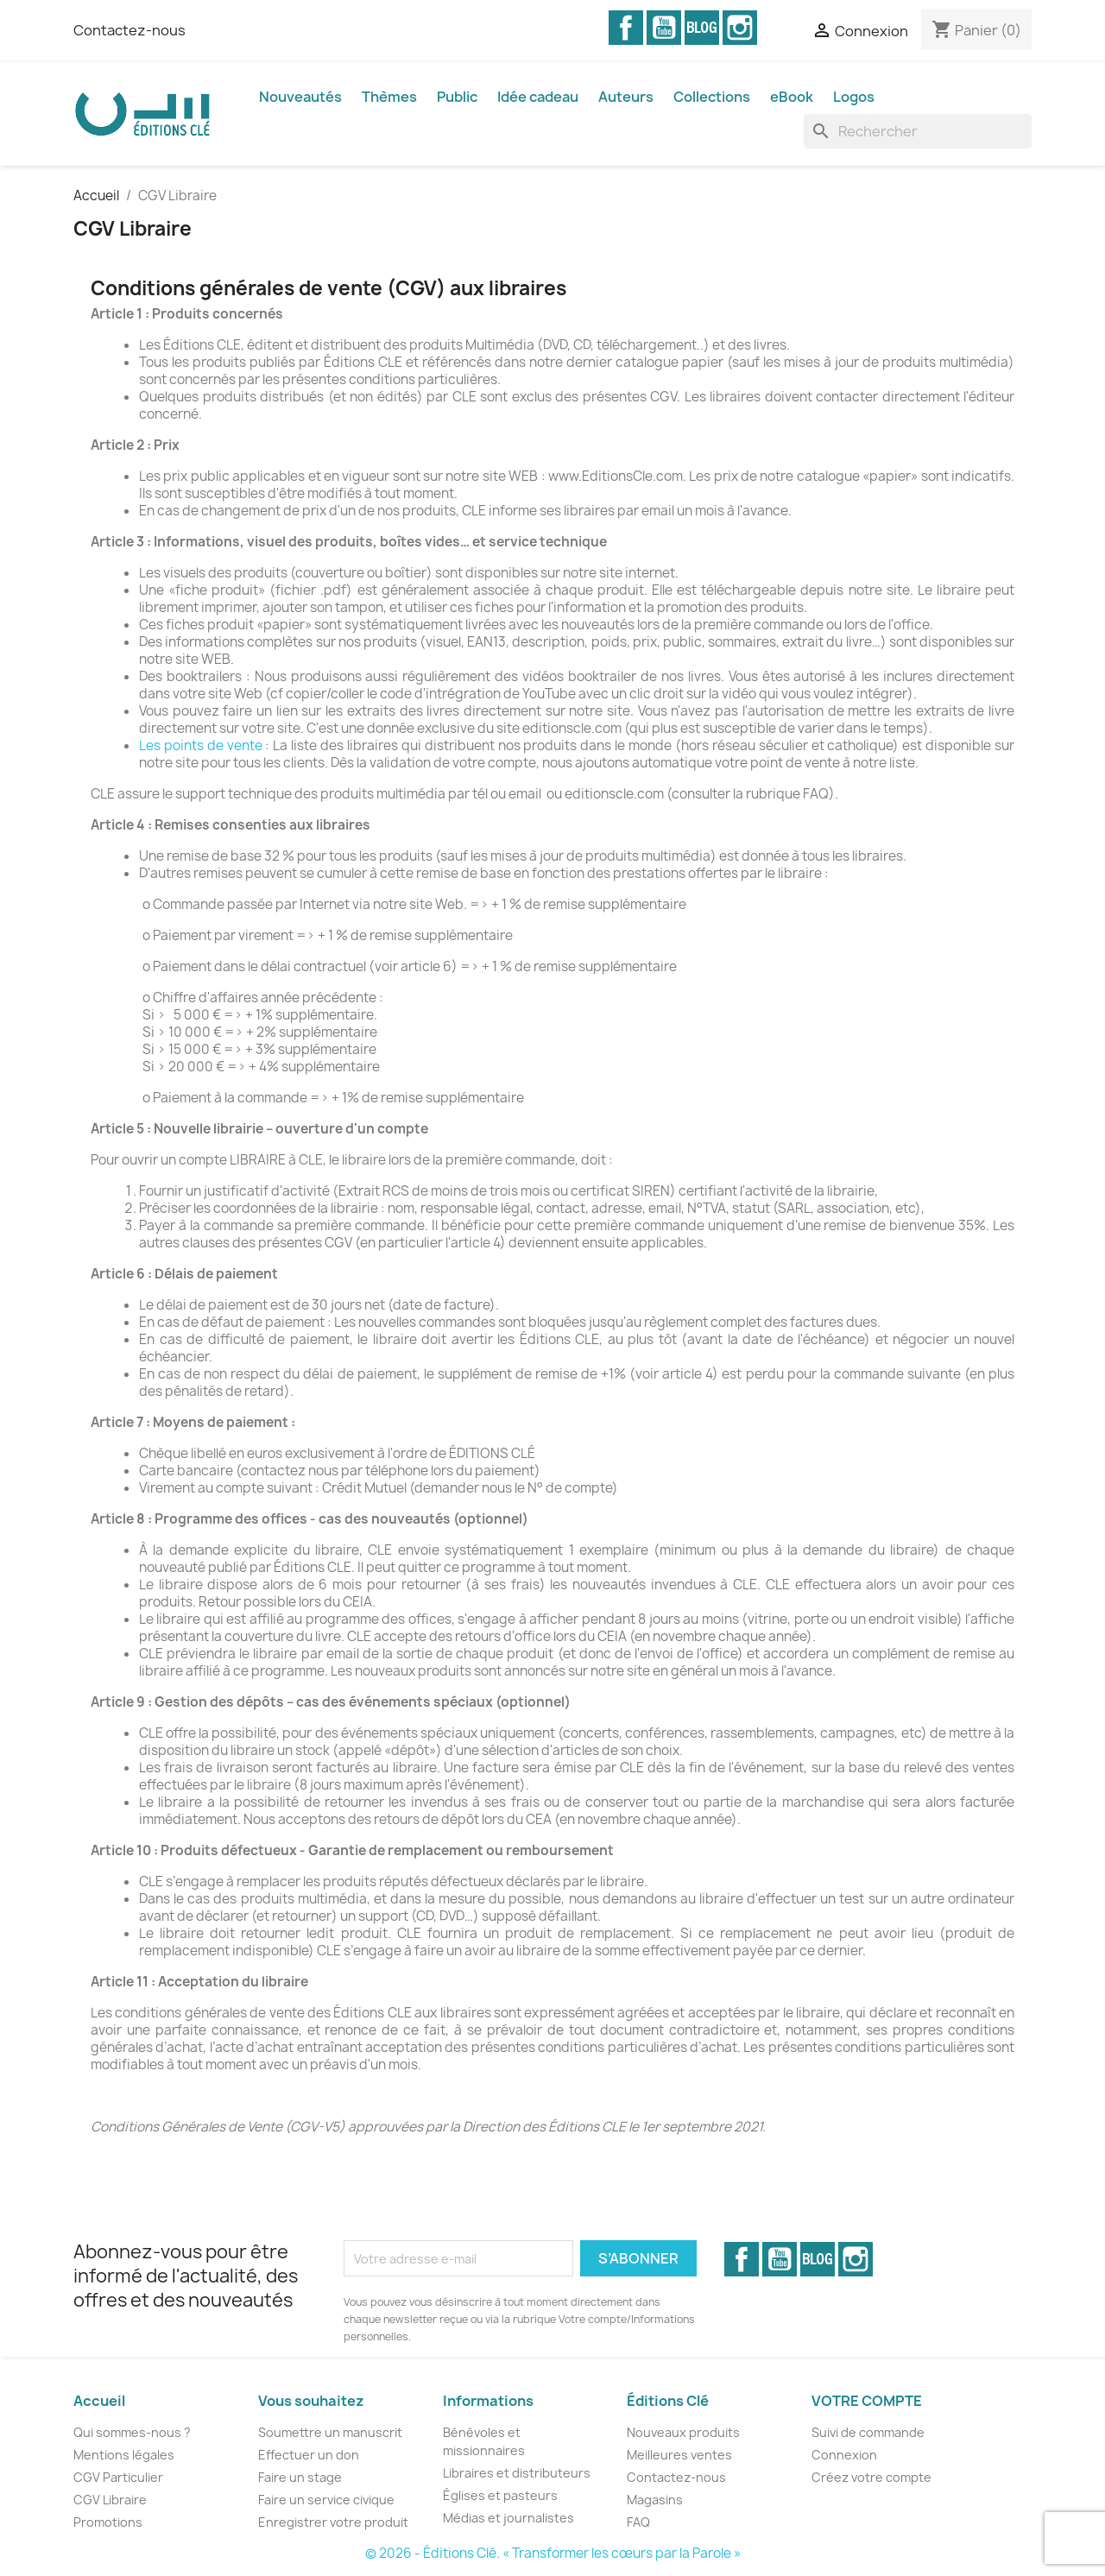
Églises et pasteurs (500, 2495)
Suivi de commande (868, 2432)
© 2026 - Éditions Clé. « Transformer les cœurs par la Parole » (553, 2553)
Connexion (844, 2455)
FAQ (638, 2522)
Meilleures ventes (679, 2455)
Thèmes (389, 96)
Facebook (626, 27)
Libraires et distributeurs (516, 2473)
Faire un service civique (326, 2499)
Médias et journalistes (508, 2518)
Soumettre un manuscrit (330, 2432)
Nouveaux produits (683, 2432)
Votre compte (866, 2400)
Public (457, 96)
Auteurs (626, 96)
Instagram (740, 27)
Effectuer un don (308, 2455)
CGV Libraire (110, 2499)
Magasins (655, 2499)
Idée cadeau (537, 96)
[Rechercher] (918, 131)
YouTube (664, 27)
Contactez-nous (129, 30)
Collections (711, 96)
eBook (791, 96)
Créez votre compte (871, 2477)
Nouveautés (300, 96)
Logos (854, 96)
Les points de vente (200, 745)
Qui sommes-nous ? (132, 2432)
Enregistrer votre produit (333, 2522)
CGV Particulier (118, 2477)
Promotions (107, 2522)
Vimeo (702, 27)
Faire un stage (300, 2477)
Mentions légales (123, 2455)
